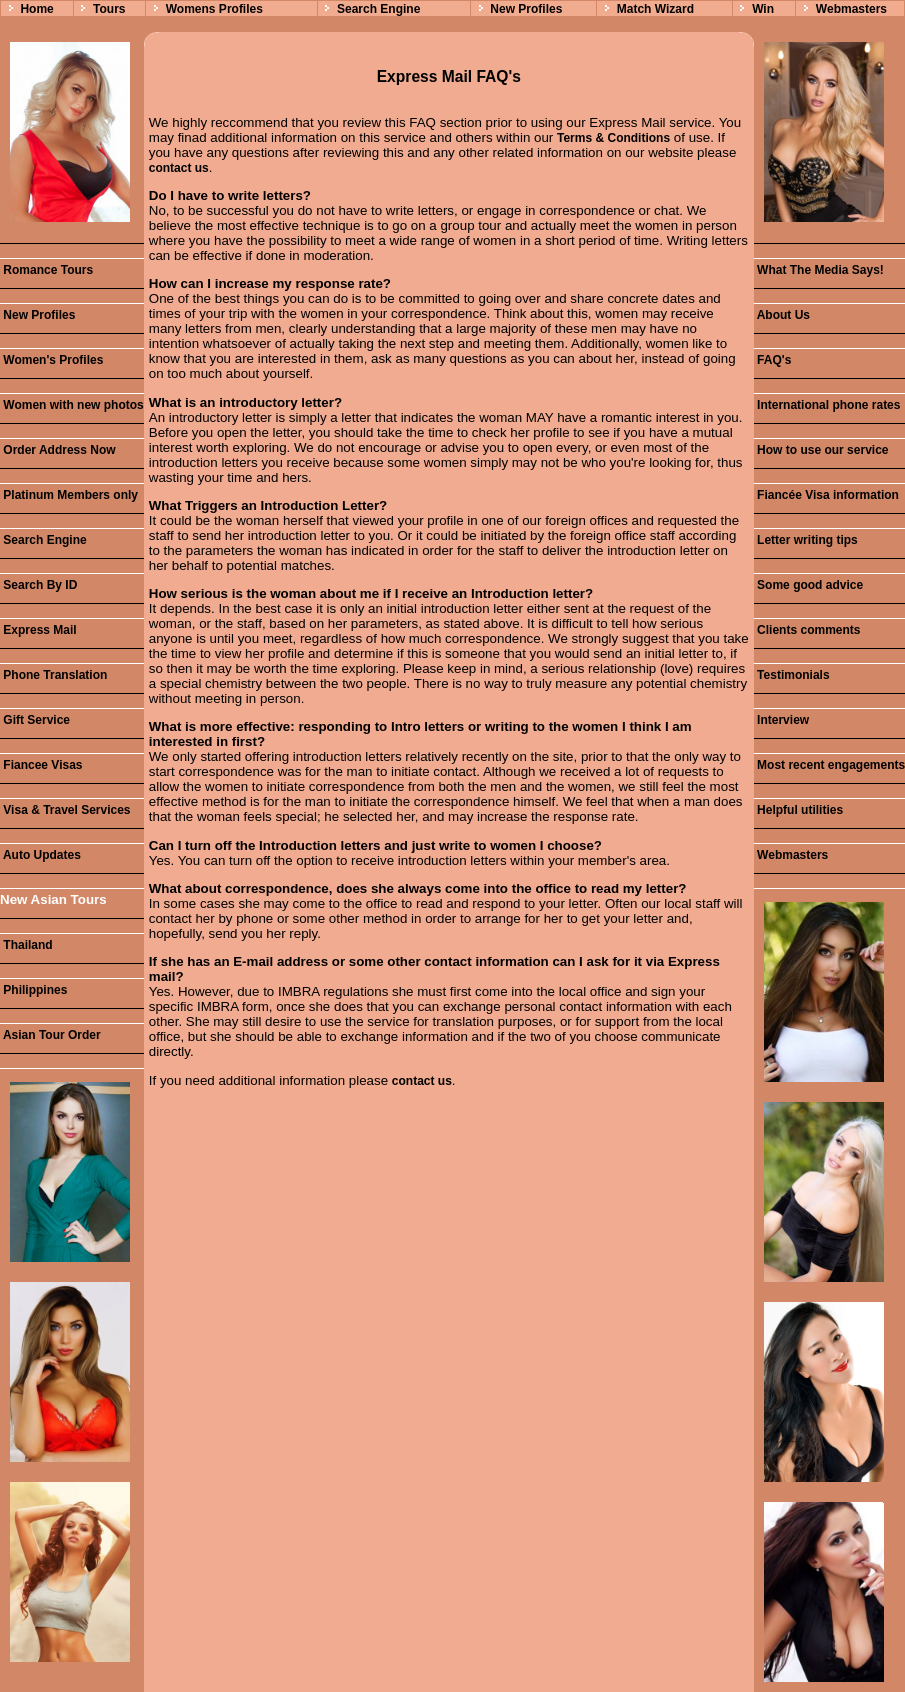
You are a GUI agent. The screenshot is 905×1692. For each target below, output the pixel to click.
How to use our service (821, 450)
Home (36, 9)
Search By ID (38, 585)
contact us (179, 168)
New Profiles (526, 9)
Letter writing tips (806, 540)
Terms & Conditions (613, 138)
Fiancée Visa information (826, 495)
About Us (782, 315)
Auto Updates (40, 855)
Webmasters (851, 9)
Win (763, 9)
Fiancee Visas (41, 765)
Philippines (33, 990)
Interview (781, 720)
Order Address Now (58, 450)
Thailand (26, 945)
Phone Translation (53, 675)
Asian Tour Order (50, 1035)
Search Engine (378, 9)
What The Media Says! (819, 270)
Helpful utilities (798, 810)
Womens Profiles (214, 9)
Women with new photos (72, 405)
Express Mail (38, 630)
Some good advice (808, 585)
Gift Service (35, 720)
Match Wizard (655, 9)
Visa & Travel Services (65, 810)
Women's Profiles (51, 360)
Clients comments (807, 630)
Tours (109, 9)
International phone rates (827, 405)
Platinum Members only (69, 495)
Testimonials (792, 675)
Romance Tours (46, 270)
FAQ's (773, 360)
